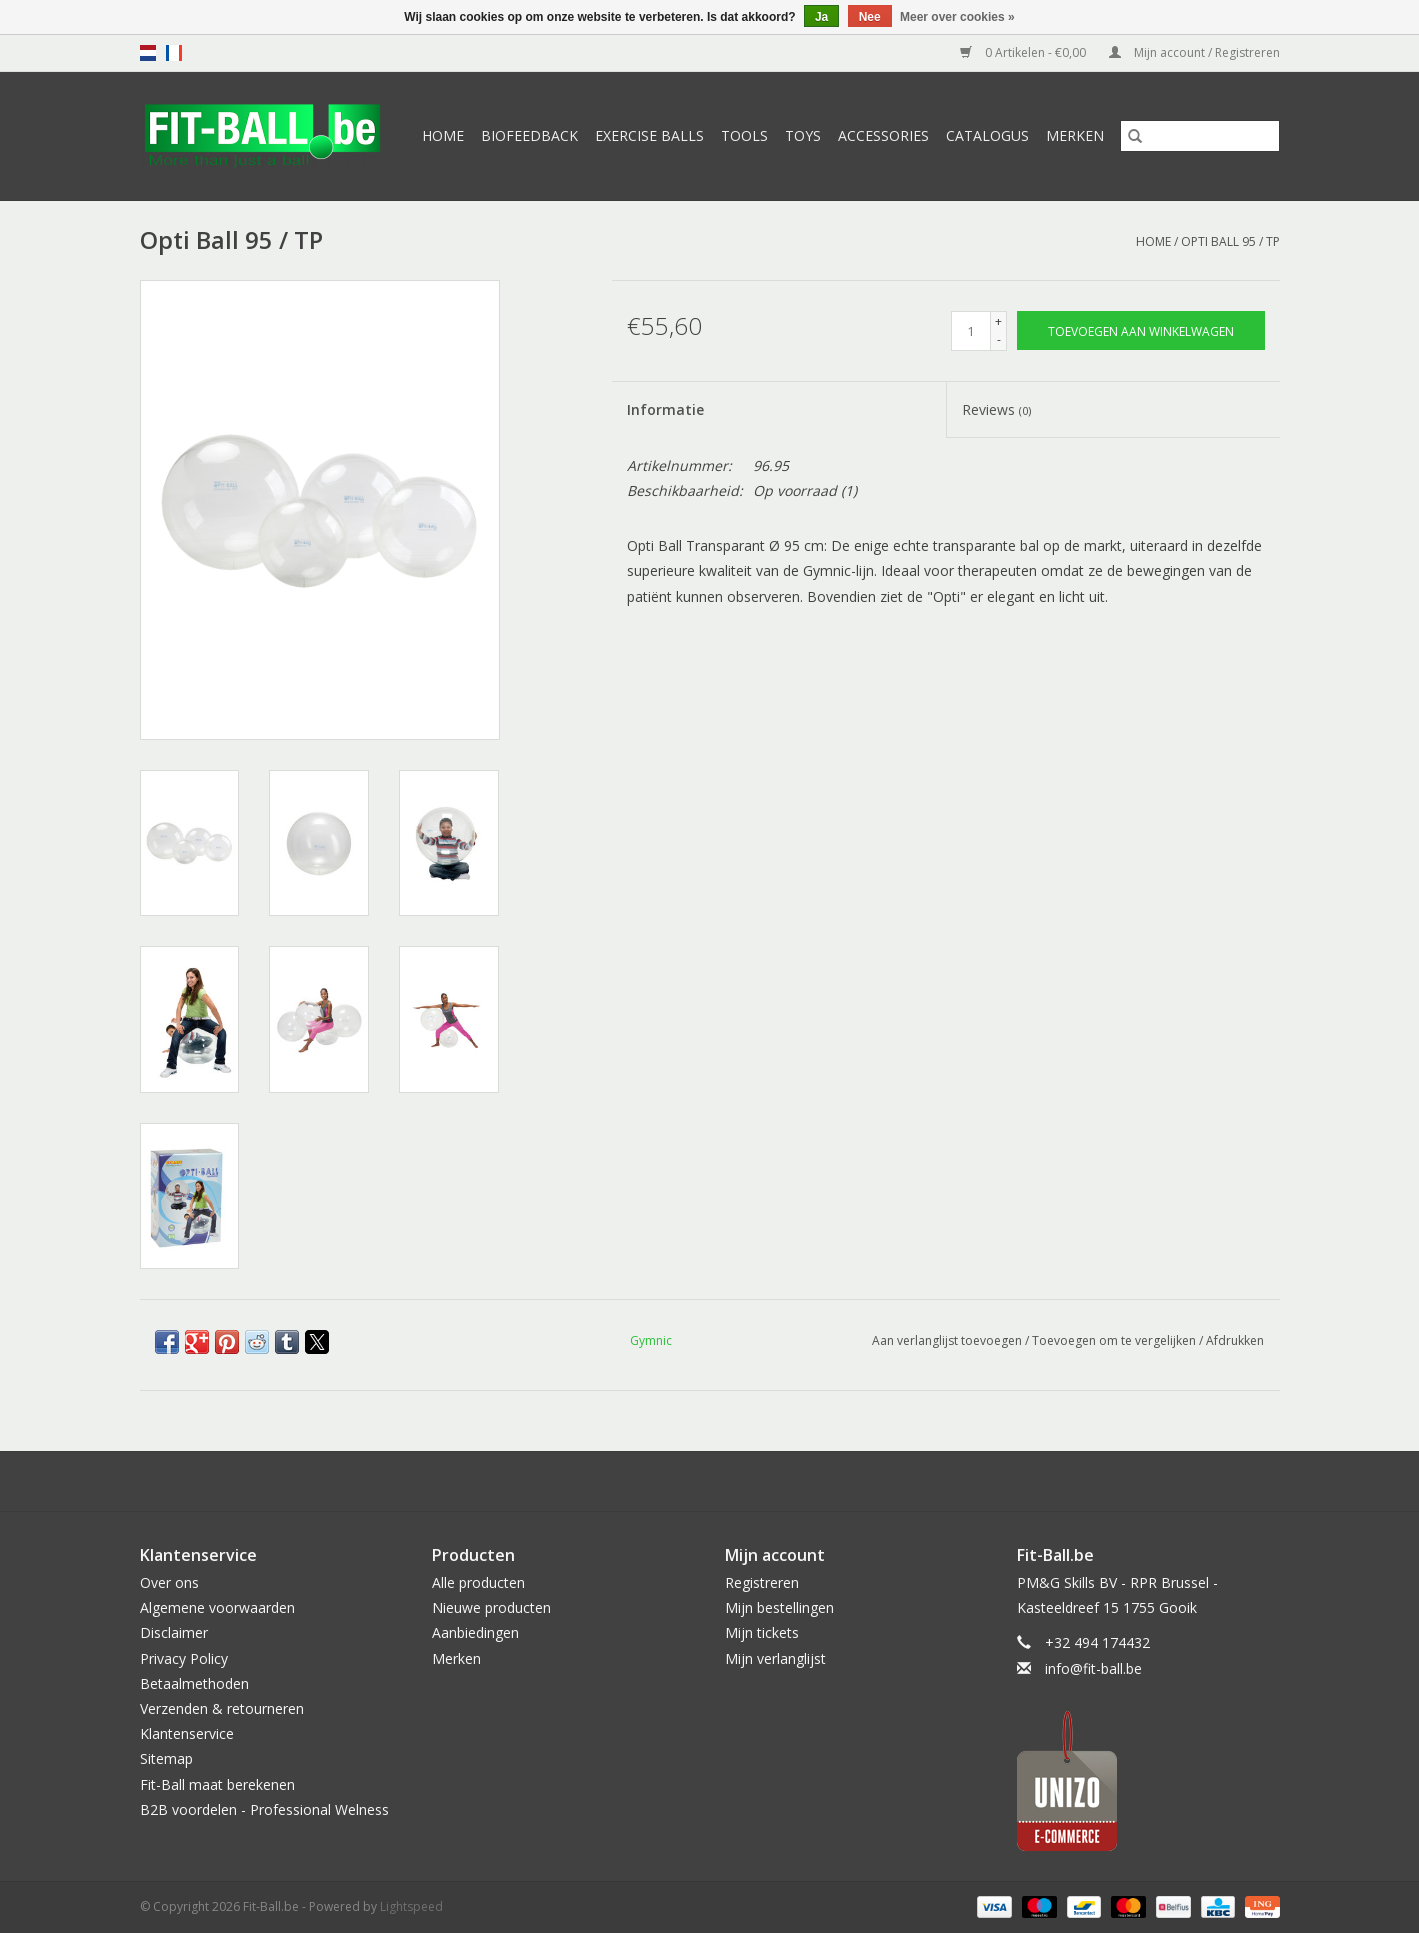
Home (443, 135)
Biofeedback (529, 135)
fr (174, 53)
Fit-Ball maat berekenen (217, 1784)
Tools (744, 135)
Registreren (762, 1582)
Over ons (169, 1582)
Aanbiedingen (475, 1632)
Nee (870, 17)
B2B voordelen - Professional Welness (264, 1809)
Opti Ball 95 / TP (1230, 241)
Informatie (665, 409)
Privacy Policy (184, 1658)
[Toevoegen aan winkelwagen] (1141, 330)
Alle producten (478, 1582)
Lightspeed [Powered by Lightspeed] (411, 1906)
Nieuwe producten (491, 1607)
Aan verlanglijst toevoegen (948, 1340)
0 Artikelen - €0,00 (1024, 52)
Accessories (883, 135)
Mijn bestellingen (779, 1607)
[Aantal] (971, 331)
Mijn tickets (762, 1632)
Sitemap (166, 1758)
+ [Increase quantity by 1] (998, 321)
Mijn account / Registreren (1194, 52)
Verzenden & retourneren (222, 1708)
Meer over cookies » (957, 17)
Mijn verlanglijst (775, 1658)
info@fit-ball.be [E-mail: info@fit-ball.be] (1093, 1668)
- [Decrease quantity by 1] (999, 339)
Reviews (996, 409)
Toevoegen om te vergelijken (1115, 1340)
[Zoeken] (1200, 136)
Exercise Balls (649, 135)
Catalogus (987, 135)
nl (148, 53)
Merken (1075, 135)
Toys (803, 135)
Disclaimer (174, 1632)
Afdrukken (1235, 1340)
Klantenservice (187, 1733)
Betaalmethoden (194, 1683)
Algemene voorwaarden (217, 1607)
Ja (821, 17)
